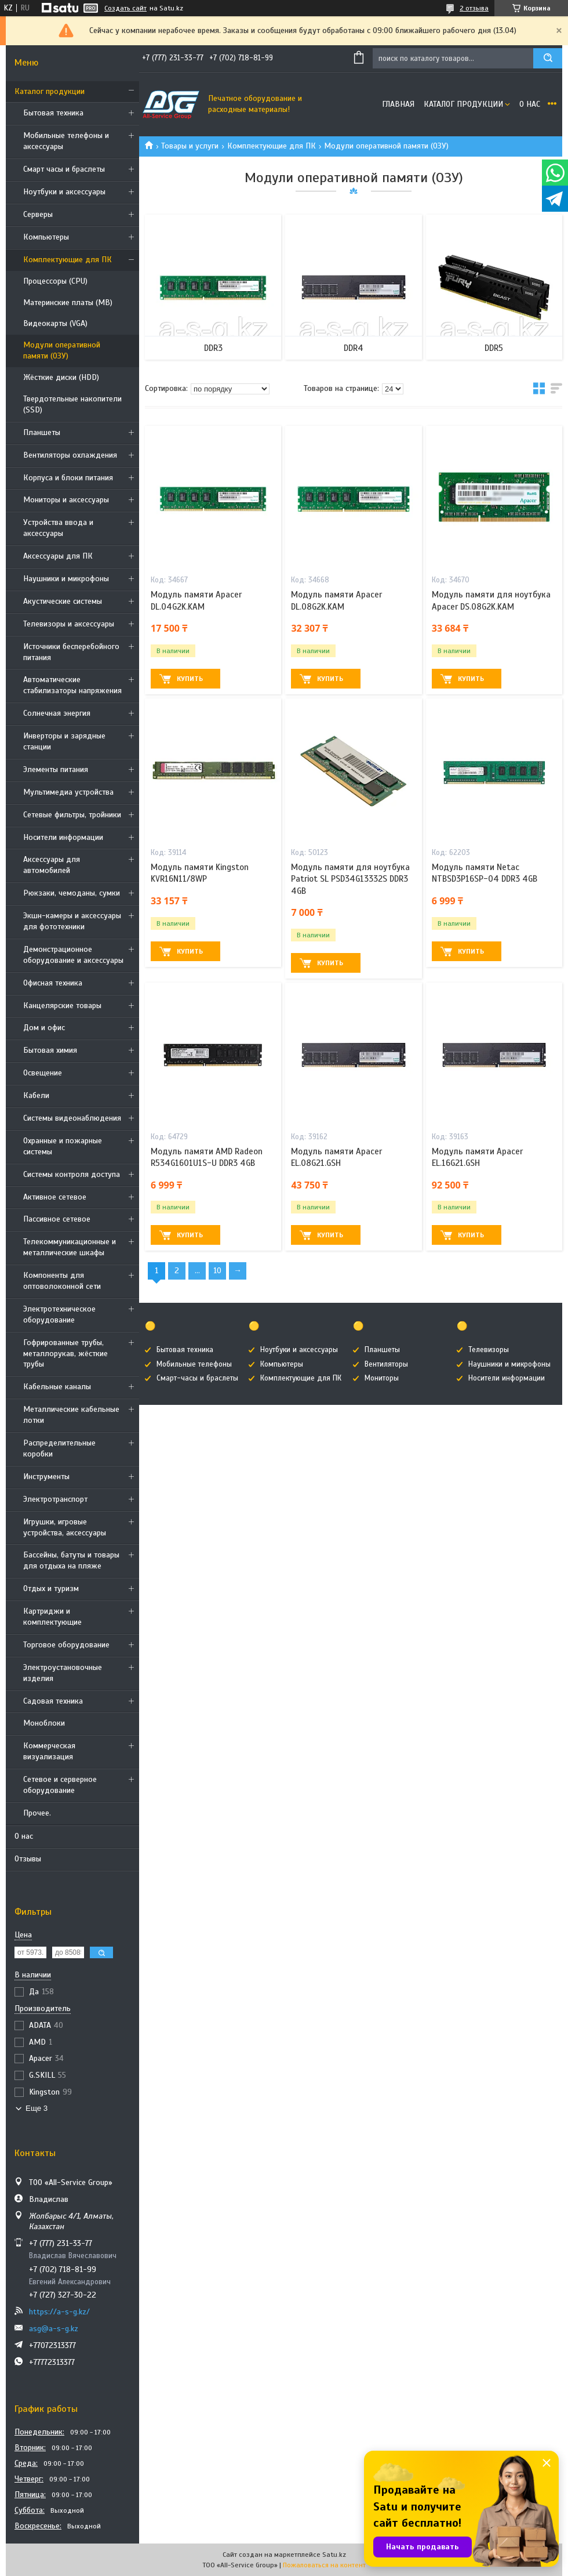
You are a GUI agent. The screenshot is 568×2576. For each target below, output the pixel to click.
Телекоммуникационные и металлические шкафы (69, 1247)
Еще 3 (37, 2108)
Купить (190, 679)
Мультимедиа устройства (68, 792)
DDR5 (494, 348)
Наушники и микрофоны (66, 579)
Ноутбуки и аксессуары (64, 192)
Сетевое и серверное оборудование (60, 1784)
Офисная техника (52, 983)
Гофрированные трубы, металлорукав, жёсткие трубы (65, 1353)
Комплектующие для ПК (67, 260)
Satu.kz (334, 2554)
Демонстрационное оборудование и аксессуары (73, 954)
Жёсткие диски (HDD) (61, 377)
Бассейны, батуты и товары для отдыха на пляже (71, 1560)
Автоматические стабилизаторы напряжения (72, 685)
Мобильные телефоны (194, 1364)
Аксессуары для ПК (58, 556)
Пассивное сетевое (56, 1219)
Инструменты (46, 1476)
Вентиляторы (386, 1364)
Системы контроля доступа (71, 1174)
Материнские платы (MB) (67, 302)
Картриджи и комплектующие (52, 1616)
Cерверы (38, 214)
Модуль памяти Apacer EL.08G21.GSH (336, 1157)
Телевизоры (488, 1349)
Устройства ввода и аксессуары (58, 527)
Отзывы (27, 1859)
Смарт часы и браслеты (64, 169)
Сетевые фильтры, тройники (72, 815)
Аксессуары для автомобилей (51, 864)
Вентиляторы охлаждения (70, 455)
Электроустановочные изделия (62, 1672)
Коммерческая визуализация (49, 1751)
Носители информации (63, 837)
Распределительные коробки (59, 1448)
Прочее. (37, 1813)
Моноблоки (44, 1723)
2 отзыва (474, 8)
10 (217, 1271)
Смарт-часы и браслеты (197, 1378)
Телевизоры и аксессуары (68, 624)
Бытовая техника (53, 113)
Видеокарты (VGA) (55, 323)
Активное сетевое (54, 1197)
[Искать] (547, 58)
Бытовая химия (50, 1050)
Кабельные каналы (57, 1387)
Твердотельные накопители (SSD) (72, 404)
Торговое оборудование (66, 1645)
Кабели (36, 1095)
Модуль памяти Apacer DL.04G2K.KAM (196, 600)
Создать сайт (125, 8)
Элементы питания (55, 769)
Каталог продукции (49, 91)
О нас (23, 1836)
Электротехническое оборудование (59, 1314)
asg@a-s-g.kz (53, 2329)
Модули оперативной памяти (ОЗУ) (61, 350)
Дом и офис (44, 1027)
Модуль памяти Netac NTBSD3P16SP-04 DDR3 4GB (484, 873)
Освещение (42, 1073)
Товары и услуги (190, 146)
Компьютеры (46, 237)
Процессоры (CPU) (55, 281)
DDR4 (353, 348)
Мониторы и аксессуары (66, 500)
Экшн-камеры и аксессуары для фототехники (72, 921)
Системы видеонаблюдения (72, 1118)
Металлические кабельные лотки (71, 1414)
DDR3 (213, 348)
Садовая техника (53, 1701)
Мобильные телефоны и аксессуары (66, 141)
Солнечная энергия (56, 713)
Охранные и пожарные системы (62, 1146)
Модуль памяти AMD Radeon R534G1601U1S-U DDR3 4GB (207, 1157)
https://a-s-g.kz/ (59, 2312)
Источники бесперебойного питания (71, 652)
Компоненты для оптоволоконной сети (62, 1280)
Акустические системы (62, 601)
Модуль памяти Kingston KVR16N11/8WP (200, 873)
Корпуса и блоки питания (68, 478)
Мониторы (382, 1378)
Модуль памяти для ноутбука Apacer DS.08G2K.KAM (491, 600)
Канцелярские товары (62, 1005)
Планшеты (41, 432)
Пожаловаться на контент (324, 2565)
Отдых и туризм (51, 1588)
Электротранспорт (55, 1499)
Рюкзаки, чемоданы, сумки (71, 893)
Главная (398, 104)
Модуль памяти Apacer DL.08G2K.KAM (336, 600)
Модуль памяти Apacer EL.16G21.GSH (477, 1157)
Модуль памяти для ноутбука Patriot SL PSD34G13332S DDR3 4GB (350, 879)
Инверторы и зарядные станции (64, 741)
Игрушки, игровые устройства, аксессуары (64, 1527)
